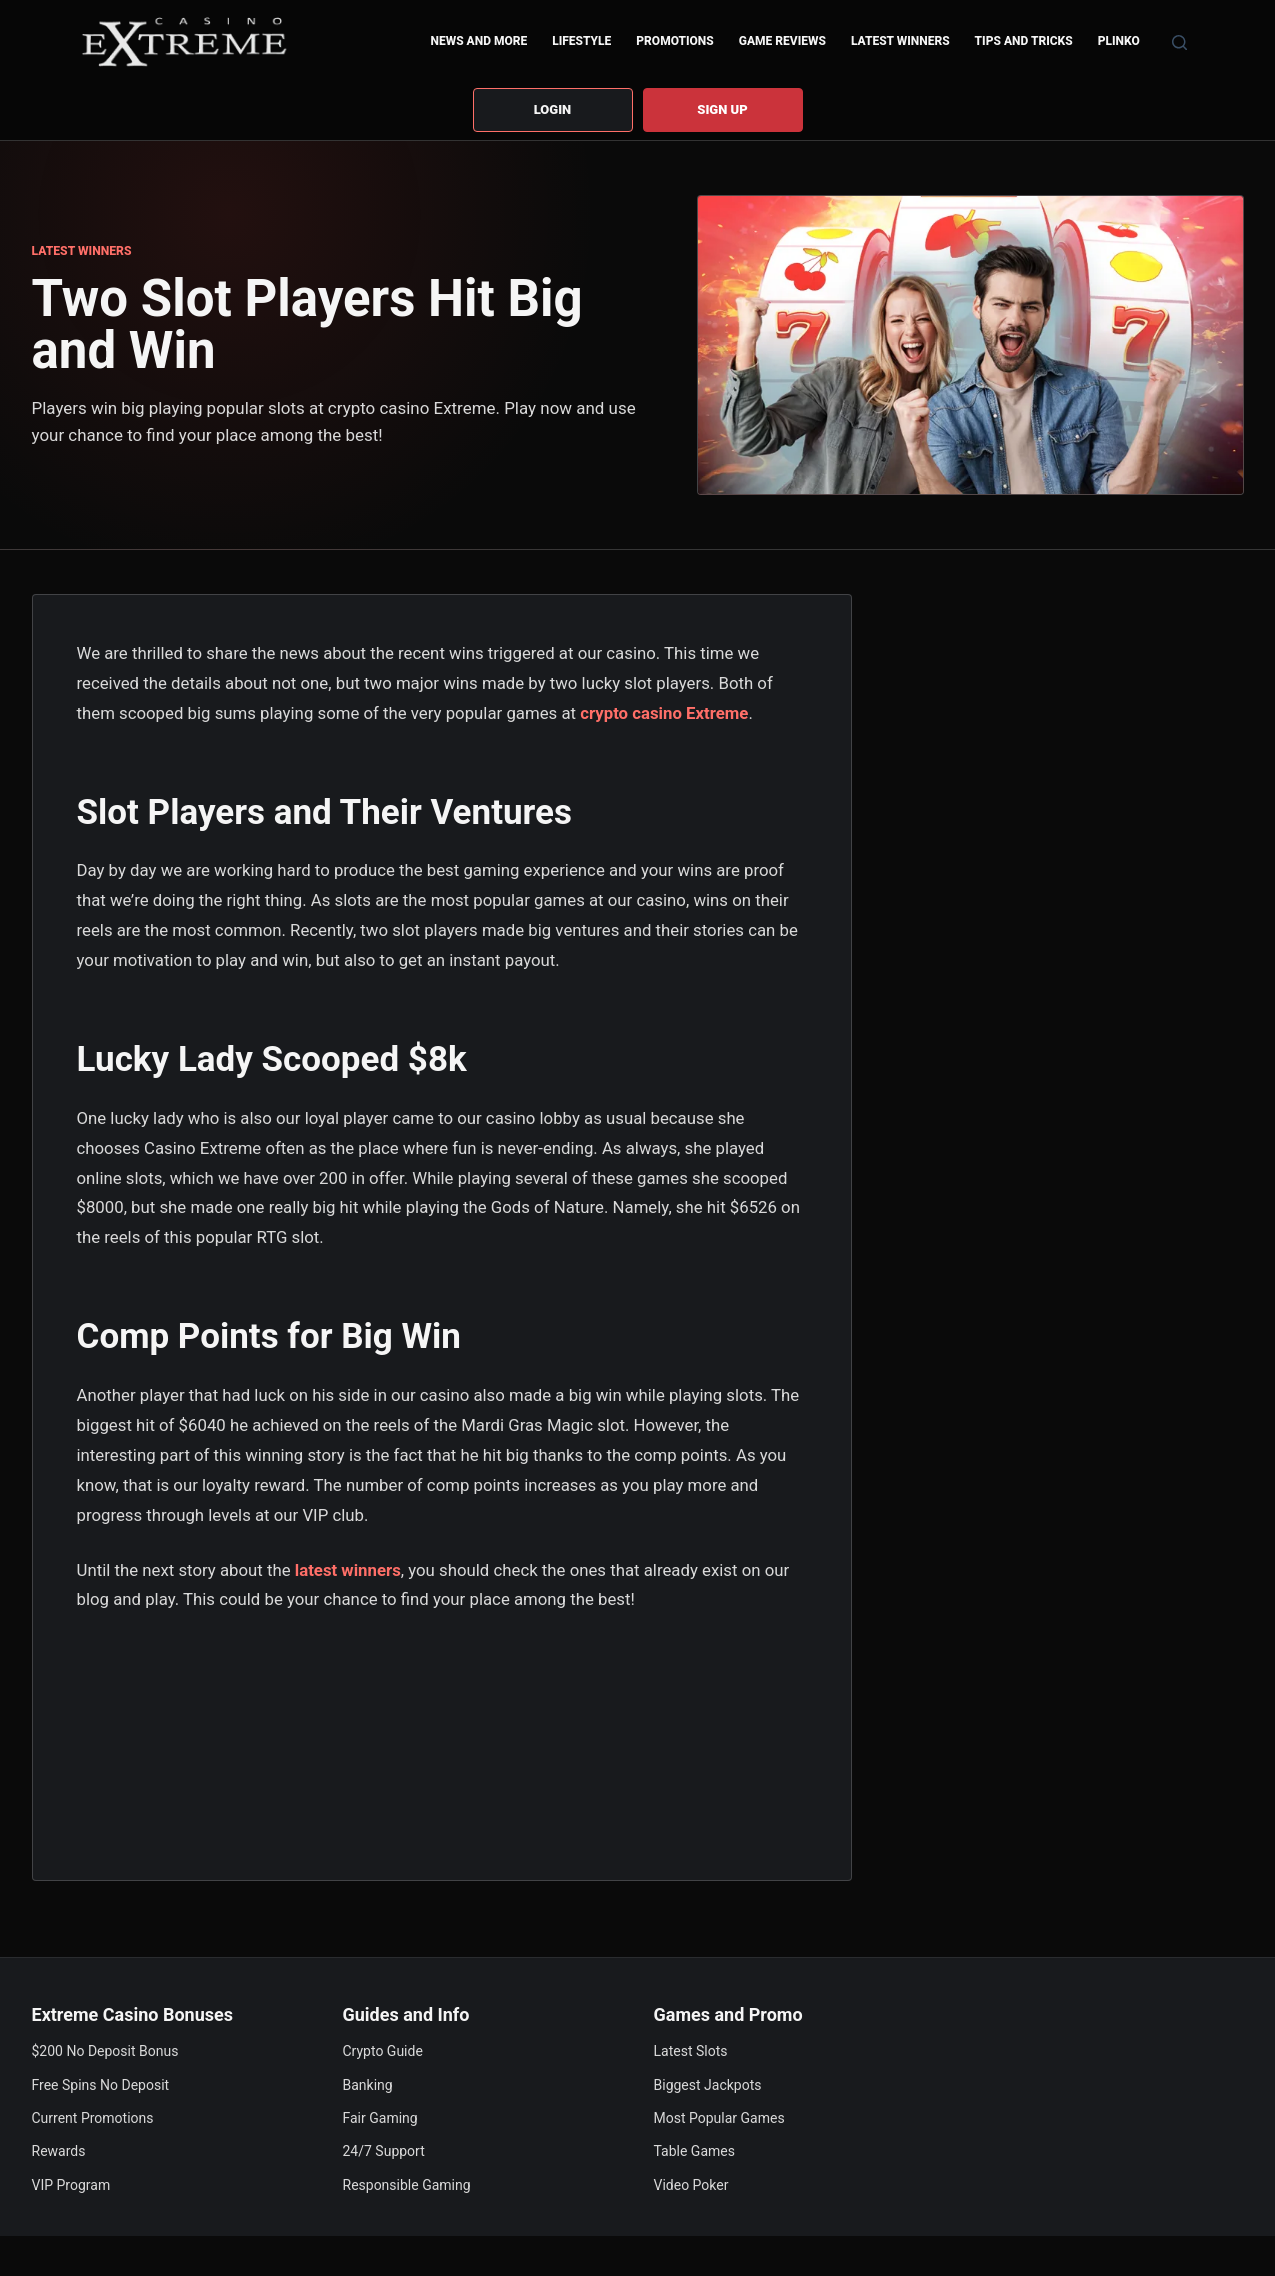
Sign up (722, 109)
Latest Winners (900, 41)
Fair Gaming (380, 2118)
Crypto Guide (383, 2051)
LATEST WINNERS (82, 251)
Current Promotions (93, 2118)
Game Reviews (782, 41)
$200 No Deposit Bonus (105, 2051)
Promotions (674, 41)
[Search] (1179, 42)
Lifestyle (581, 41)
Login (553, 109)
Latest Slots (691, 2051)
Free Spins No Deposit (101, 2085)
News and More (478, 41)
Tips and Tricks (1024, 41)
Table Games (694, 2151)
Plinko (1119, 41)
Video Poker (691, 2185)
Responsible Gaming (407, 2185)
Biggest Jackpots (708, 2085)
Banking (368, 2085)
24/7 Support (384, 2151)
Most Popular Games (719, 2118)
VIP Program (71, 2185)
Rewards (59, 2151)
